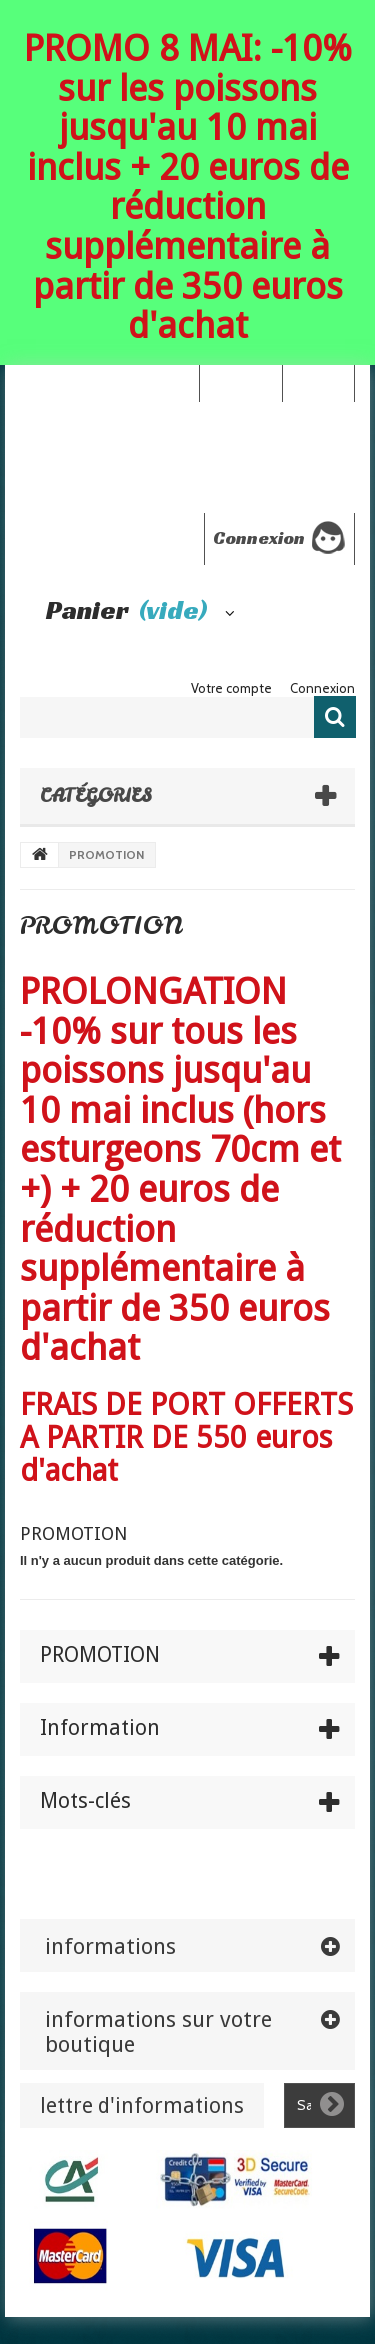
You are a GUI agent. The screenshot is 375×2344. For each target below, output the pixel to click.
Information (100, 1727)
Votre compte (231, 688)
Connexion (318, 382)
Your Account (240, 382)
